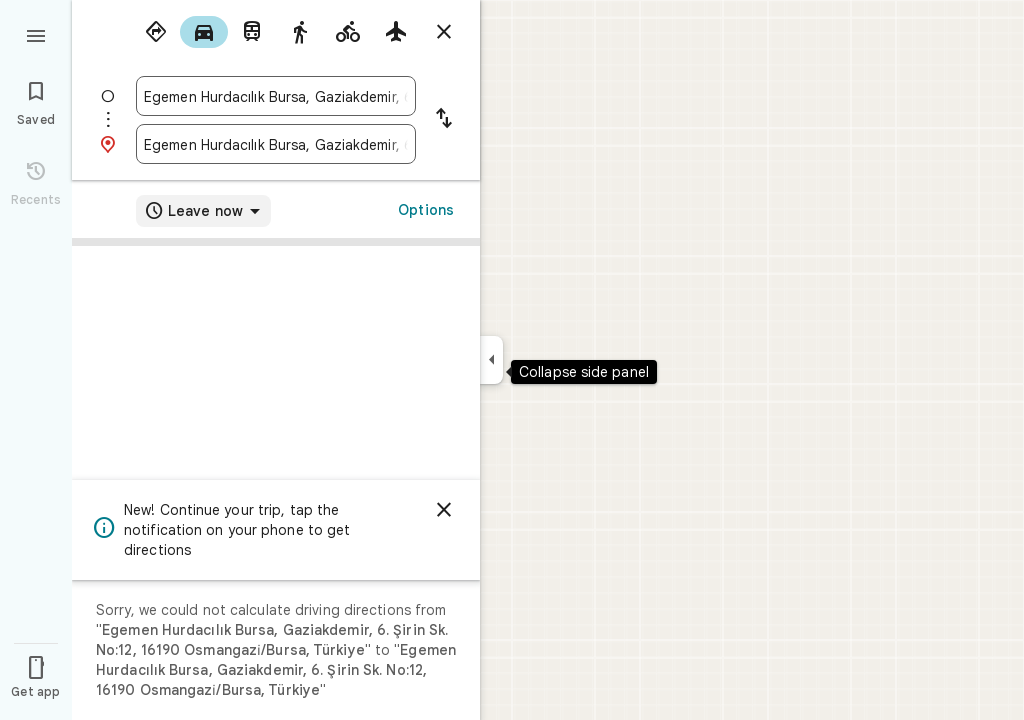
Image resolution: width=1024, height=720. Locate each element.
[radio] (156, 32)
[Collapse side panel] (491, 360)
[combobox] (276, 96)
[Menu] (36, 34)
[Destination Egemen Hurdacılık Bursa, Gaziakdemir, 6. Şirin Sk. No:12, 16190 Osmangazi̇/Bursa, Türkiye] (276, 144)
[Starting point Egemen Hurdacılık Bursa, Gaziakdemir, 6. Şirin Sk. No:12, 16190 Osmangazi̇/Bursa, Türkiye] (276, 96)
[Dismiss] (444, 510)
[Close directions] (444, 32)
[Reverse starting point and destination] (444, 120)
